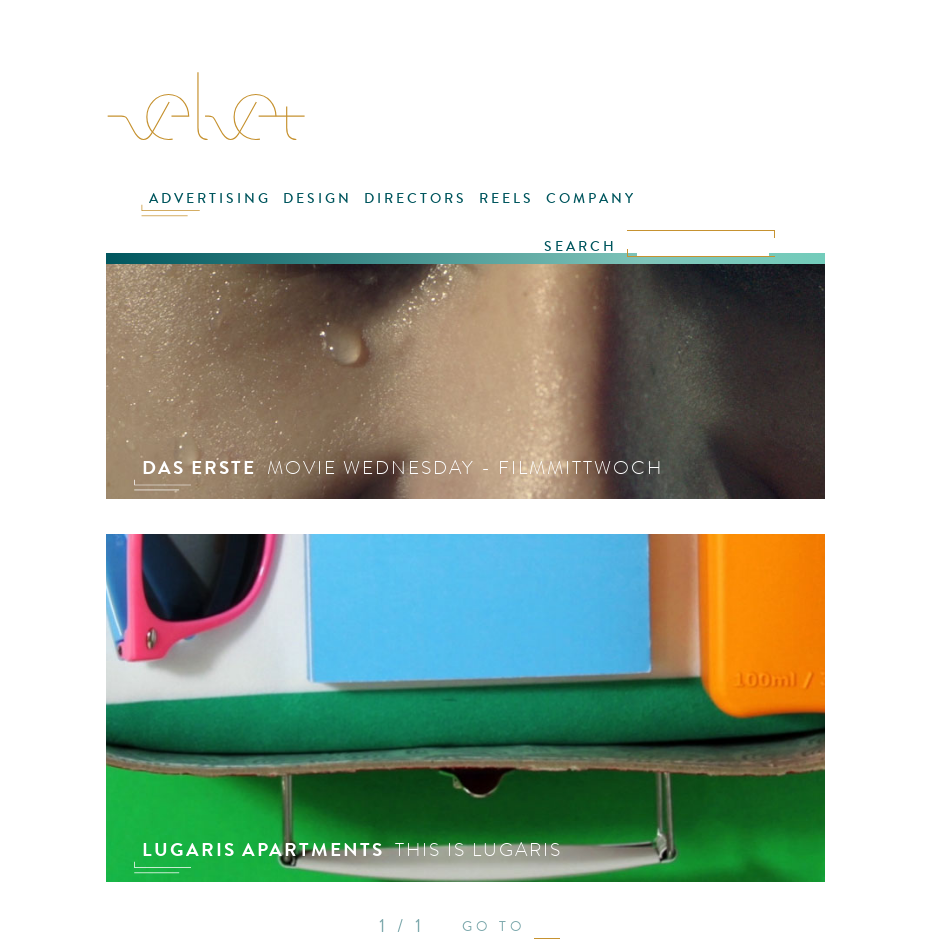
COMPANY (591, 198)
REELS (506, 198)
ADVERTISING (210, 198)
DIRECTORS (415, 198)
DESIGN (317, 198)
